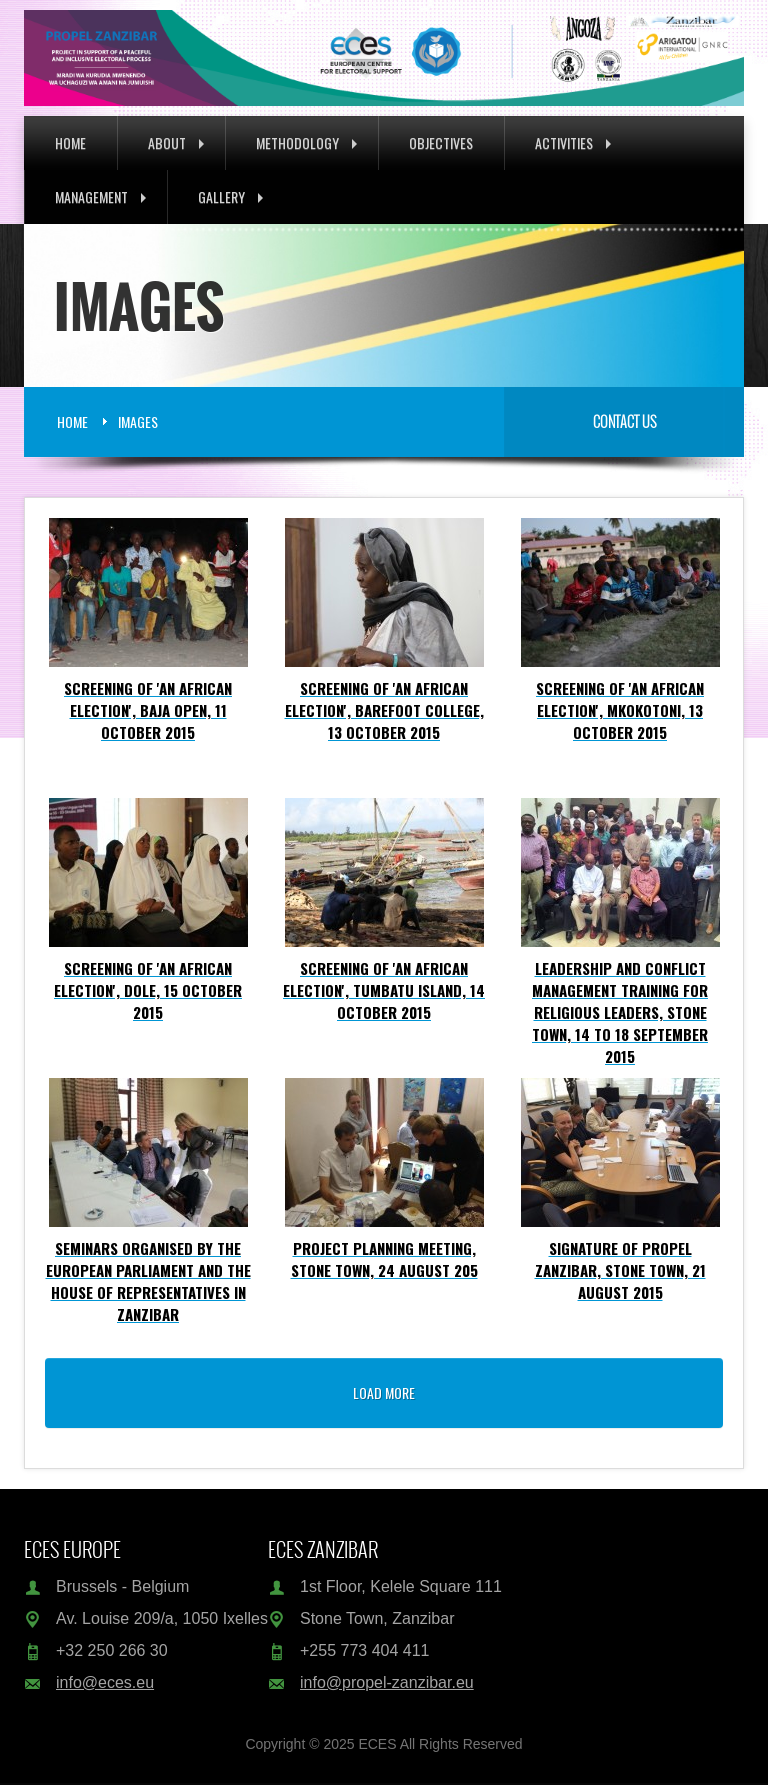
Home (70, 142)
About (176, 142)
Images (138, 421)
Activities (573, 142)
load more (384, 1392)
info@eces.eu (105, 1682)
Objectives (441, 142)
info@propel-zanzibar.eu (387, 1682)
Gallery (230, 196)
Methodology (306, 142)
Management (100, 196)
